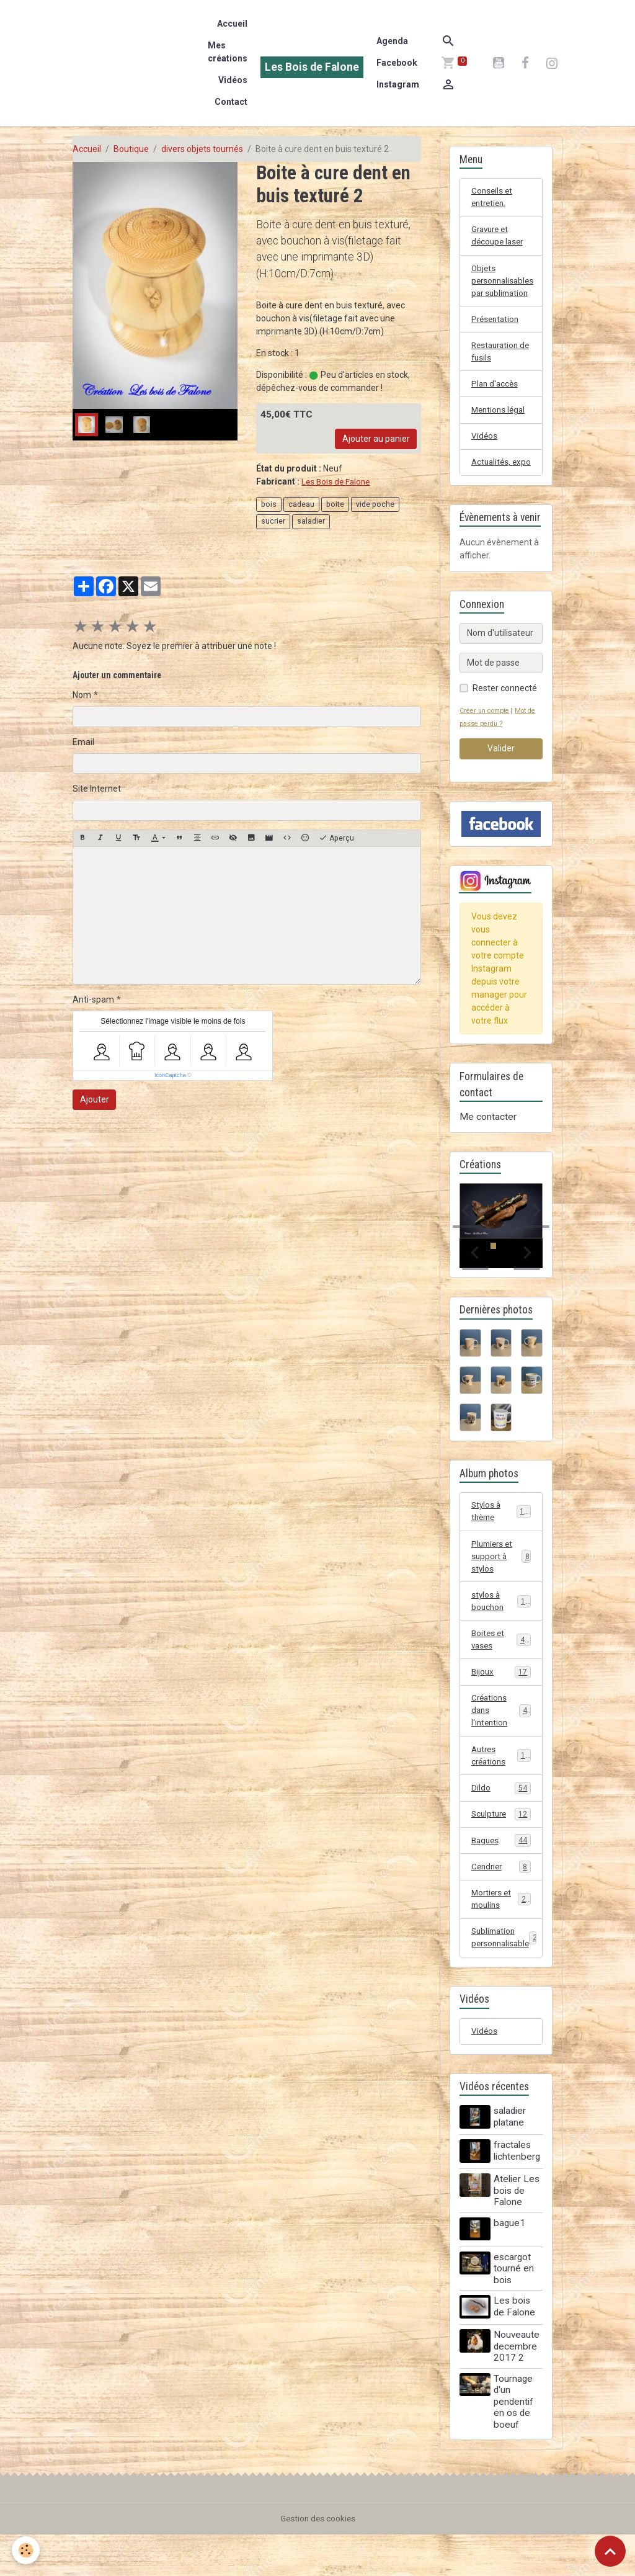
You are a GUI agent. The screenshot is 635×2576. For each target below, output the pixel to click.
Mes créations (227, 51)
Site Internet (97, 789)
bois (269, 504)
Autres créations (501, 1797)
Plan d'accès (495, 403)
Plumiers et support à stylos (501, 1593)
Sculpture (501, 1858)
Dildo (501, 1831)
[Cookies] (26, 2550)
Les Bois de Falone (337, 481)
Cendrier (501, 1911)
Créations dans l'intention (501, 1751)
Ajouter (94, 1099)
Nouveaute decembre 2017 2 (518, 2388)
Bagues (501, 1885)
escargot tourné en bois (515, 2311)
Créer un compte (486, 745)
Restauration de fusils (496, 369)
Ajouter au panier (376, 439)
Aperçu (336, 838)
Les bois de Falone (515, 2349)
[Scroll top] (610, 2551)
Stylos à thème (501, 1546)
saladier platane (511, 2164)
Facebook (396, 63)
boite (335, 504)
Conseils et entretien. (492, 197)
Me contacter (488, 1151)
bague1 (510, 2267)
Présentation (496, 336)
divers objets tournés (202, 149)
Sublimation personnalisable (507, 1983)
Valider (501, 783)
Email (83, 742)
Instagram (397, 84)
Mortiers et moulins (501, 1944)
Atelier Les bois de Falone (518, 2235)
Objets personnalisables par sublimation (504, 290)
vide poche (375, 504)
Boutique (131, 149)
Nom (82, 695)
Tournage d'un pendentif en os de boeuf (515, 2443)
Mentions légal (499, 429)
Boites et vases (501, 1678)
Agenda (392, 41)
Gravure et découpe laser (498, 237)
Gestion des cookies (318, 2560)
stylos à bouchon (501, 1638)
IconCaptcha (170, 1075)
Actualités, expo (492, 489)
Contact (231, 102)
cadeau (301, 504)
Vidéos (232, 80)
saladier (311, 521)
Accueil (232, 24)
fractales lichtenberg (518, 2197)
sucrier (273, 521)
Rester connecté (505, 722)
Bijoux (501, 1712)
